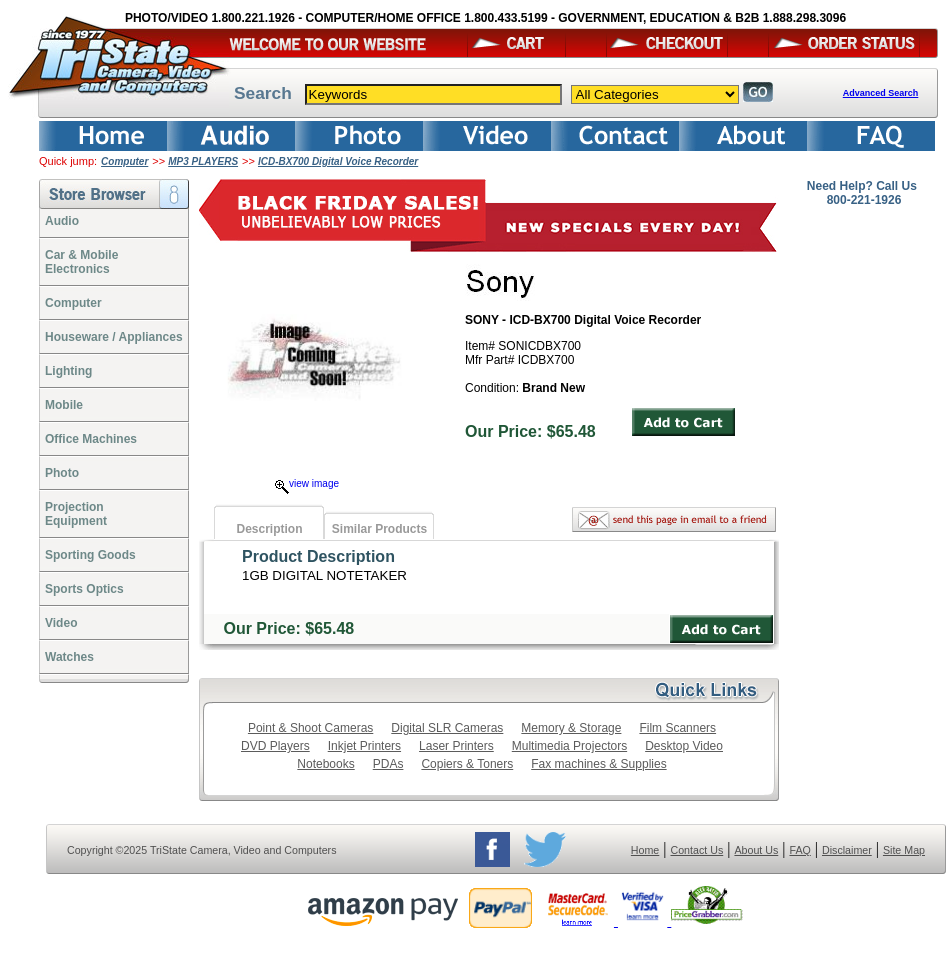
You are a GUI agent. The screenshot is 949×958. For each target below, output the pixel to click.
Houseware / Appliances (114, 337)
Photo (62, 473)
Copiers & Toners (467, 764)
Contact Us (697, 850)
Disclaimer (847, 850)
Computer (124, 161)
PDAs (388, 764)
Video (61, 623)
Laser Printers (456, 746)
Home (645, 850)
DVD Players (275, 746)
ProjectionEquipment (76, 514)
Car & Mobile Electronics (81, 262)
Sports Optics (84, 589)
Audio (62, 221)
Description (269, 529)
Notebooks (325, 764)
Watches (69, 657)
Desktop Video (684, 746)
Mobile (64, 405)
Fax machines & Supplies (598, 764)
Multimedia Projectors (569, 746)
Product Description (318, 556)
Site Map (904, 850)
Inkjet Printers (364, 746)
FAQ (799, 850)
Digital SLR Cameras (447, 728)
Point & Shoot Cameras (310, 728)
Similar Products (379, 529)
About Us (756, 850)
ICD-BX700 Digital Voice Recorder (338, 161)
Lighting (68, 371)
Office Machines (91, 439)
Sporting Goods (90, 555)
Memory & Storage (571, 728)
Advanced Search (881, 93)
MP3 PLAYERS (203, 161)
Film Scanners (677, 728)
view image (307, 483)
